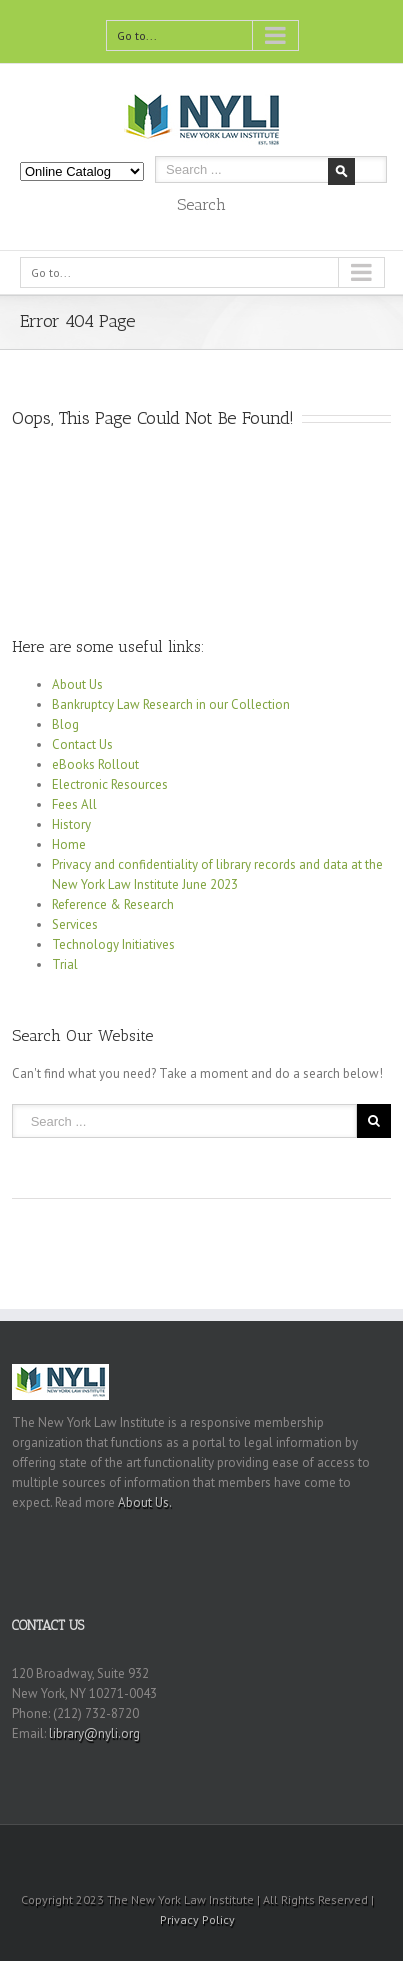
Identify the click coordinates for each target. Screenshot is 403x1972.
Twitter (159, 1851)
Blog (65, 724)
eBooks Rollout (95, 764)
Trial (65, 964)
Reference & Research (113, 904)
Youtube (236, 1855)
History (71, 824)
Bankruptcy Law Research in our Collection (171, 704)
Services (75, 924)
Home (69, 844)
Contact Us (82, 744)
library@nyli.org (94, 1733)
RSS (195, 1849)
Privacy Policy (197, 1919)
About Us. (145, 1502)
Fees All (74, 804)
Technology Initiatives (113, 944)
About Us (77, 684)
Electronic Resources (110, 784)
